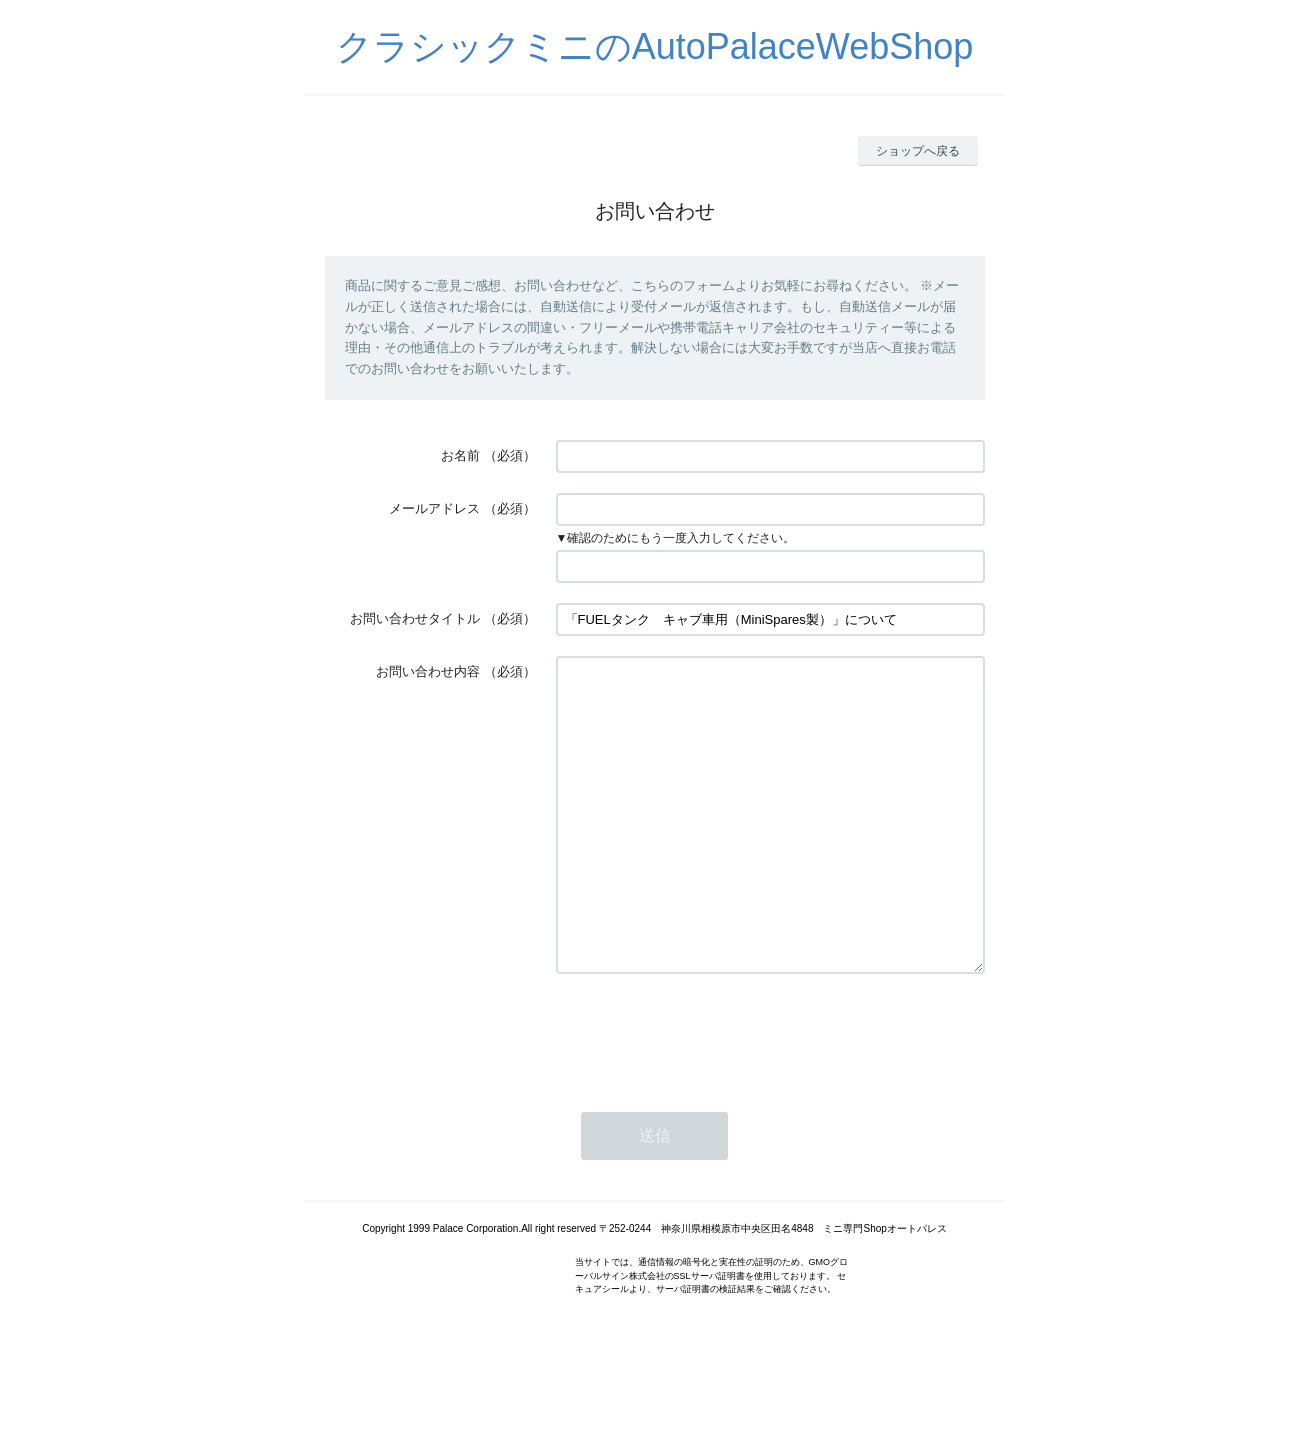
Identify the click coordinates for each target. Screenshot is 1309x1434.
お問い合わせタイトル (415, 618)
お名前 (460, 455)
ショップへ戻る (918, 151)
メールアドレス (434, 508)
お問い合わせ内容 (428, 671)
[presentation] (708, 1093)
